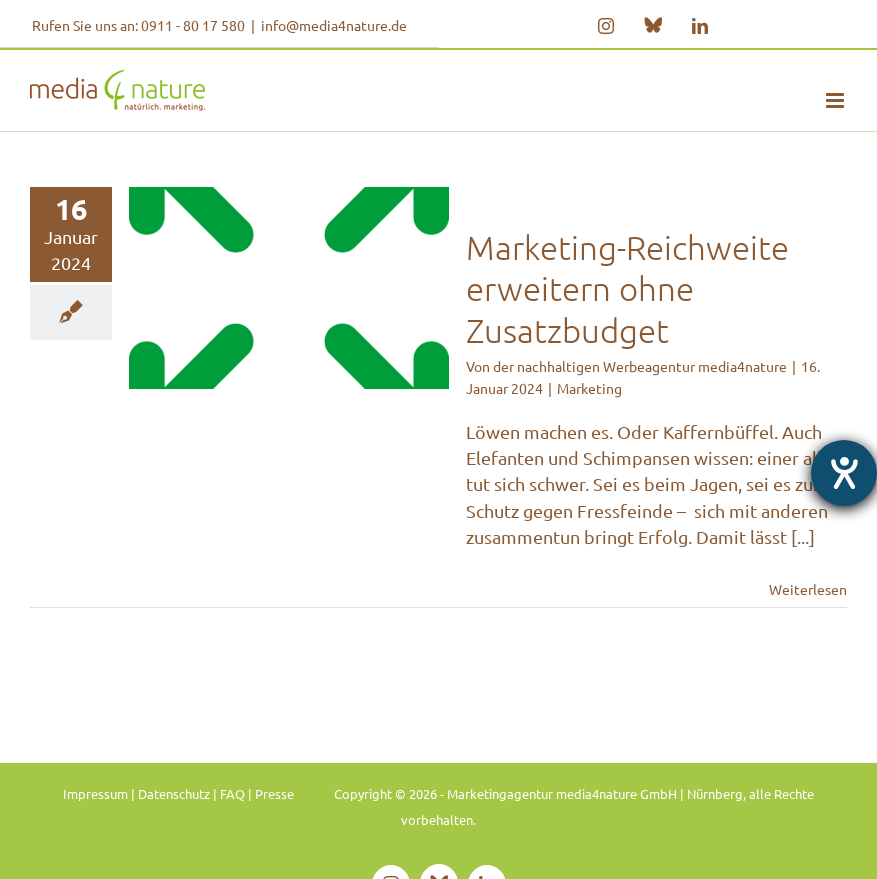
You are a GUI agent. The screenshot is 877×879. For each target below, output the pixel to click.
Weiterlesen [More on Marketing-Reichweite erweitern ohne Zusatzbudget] (808, 589)
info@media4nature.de (334, 25)
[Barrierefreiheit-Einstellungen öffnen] (844, 473)
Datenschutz (174, 793)
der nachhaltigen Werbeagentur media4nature (640, 366)
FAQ (232, 793)
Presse (274, 793)
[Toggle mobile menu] (836, 100)
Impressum (95, 793)
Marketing (589, 388)
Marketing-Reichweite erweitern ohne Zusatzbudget (627, 289)
